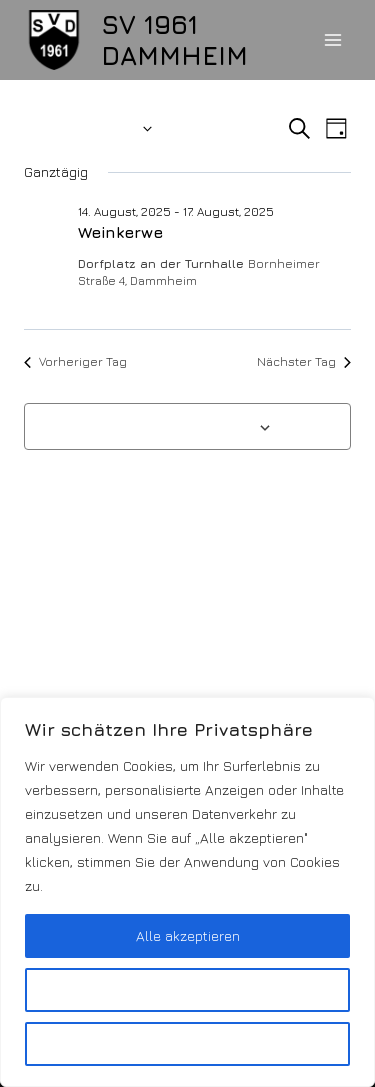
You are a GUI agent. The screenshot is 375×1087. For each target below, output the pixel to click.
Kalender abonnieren (177, 425)
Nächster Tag (304, 361)
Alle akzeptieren (188, 935)
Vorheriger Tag (75, 361)
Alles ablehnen (187, 1043)
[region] (187, 892)
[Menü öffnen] (332, 39)
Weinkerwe (120, 232)
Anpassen (187, 989)
